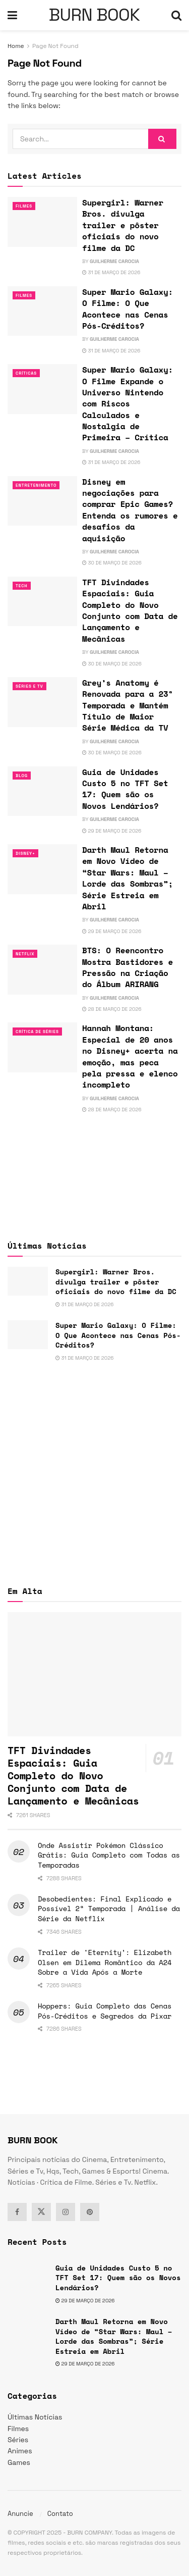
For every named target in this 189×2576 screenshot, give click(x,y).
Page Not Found (55, 46)
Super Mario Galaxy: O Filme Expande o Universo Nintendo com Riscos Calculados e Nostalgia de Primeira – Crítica (127, 403)
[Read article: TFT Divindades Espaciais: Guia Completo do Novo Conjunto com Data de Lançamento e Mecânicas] (42, 602)
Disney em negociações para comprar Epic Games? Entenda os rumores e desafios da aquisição (129, 510)
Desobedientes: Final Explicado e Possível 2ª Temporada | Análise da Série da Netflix (109, 1908)
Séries (18, 2439)
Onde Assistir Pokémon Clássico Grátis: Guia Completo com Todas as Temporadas (109, 1855)
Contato (60, 2513)
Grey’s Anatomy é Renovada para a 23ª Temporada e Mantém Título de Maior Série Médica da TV (127, 705)
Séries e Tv (29, 686)
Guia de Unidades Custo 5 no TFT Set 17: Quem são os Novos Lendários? (125, 789)
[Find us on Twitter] (41, 2212)
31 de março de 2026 (111, 272)
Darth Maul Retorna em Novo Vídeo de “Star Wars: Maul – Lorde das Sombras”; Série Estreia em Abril (127, 878)
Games (19, 2462)
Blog (22, 775)
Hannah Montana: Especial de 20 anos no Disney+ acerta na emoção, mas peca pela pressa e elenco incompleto (129, 1056)
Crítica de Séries (37, 1031)
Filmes (24, 206)
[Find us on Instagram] (65, 2212)
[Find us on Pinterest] (89, 2212)
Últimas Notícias (35, 2417)
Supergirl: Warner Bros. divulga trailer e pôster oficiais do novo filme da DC (122, 225)
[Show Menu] (12, 15)
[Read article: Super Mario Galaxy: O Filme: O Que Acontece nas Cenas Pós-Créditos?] (42, 311)
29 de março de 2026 (111, 831)
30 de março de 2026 (112, 562)
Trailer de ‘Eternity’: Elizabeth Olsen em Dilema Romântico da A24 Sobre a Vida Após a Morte (104, 1962)
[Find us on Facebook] (17, 2212)
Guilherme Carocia (114, 261)
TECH (22, 585)
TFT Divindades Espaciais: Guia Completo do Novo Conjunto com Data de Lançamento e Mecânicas (129, 610)
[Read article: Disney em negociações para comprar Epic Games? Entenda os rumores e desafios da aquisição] (42, 501)
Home (16, 46)
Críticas (26, 373)
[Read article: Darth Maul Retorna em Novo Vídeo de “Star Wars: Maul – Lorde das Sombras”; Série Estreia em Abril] (42, 869)
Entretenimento (36, 485)
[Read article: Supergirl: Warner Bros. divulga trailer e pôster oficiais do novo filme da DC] (42, 222)
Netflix (25, 953)
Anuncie (20, 2513)
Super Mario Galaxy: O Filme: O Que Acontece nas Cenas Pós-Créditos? (127, 309)
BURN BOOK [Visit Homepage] (94, 15)
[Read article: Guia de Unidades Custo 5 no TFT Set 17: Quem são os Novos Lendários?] (42, 791)
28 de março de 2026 (112, 1009)
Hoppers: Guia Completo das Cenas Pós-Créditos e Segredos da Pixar (104, 2010)
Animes (20, 2450)
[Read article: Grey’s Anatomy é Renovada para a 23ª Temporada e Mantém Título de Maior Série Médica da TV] (42, 702)
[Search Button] (176, 15)
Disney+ (25, 853)
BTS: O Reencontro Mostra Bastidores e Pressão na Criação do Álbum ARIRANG (127, 967)
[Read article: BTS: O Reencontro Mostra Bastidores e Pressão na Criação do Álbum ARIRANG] (42, 970)
